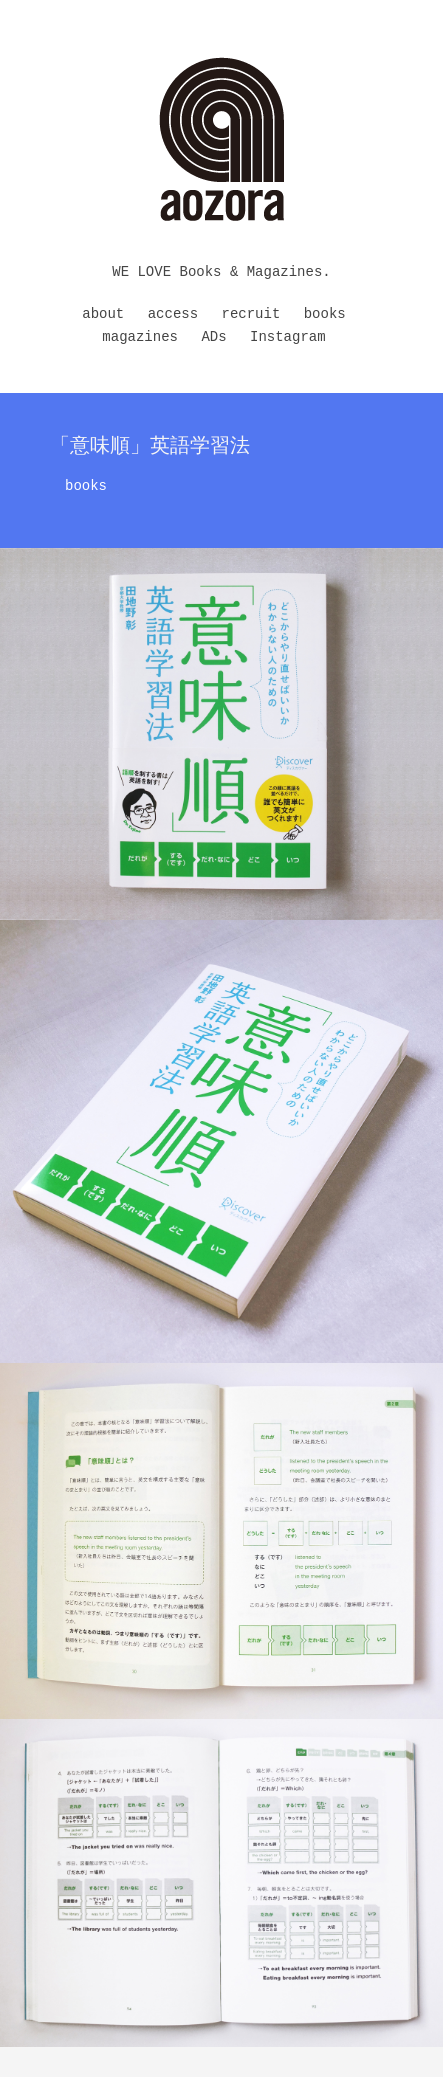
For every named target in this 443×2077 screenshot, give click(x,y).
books (325, 314)
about (103, 314)
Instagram (288, 337)
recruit (251, 314)
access (173, 314)
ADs (213, 337)
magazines (140, 337)
